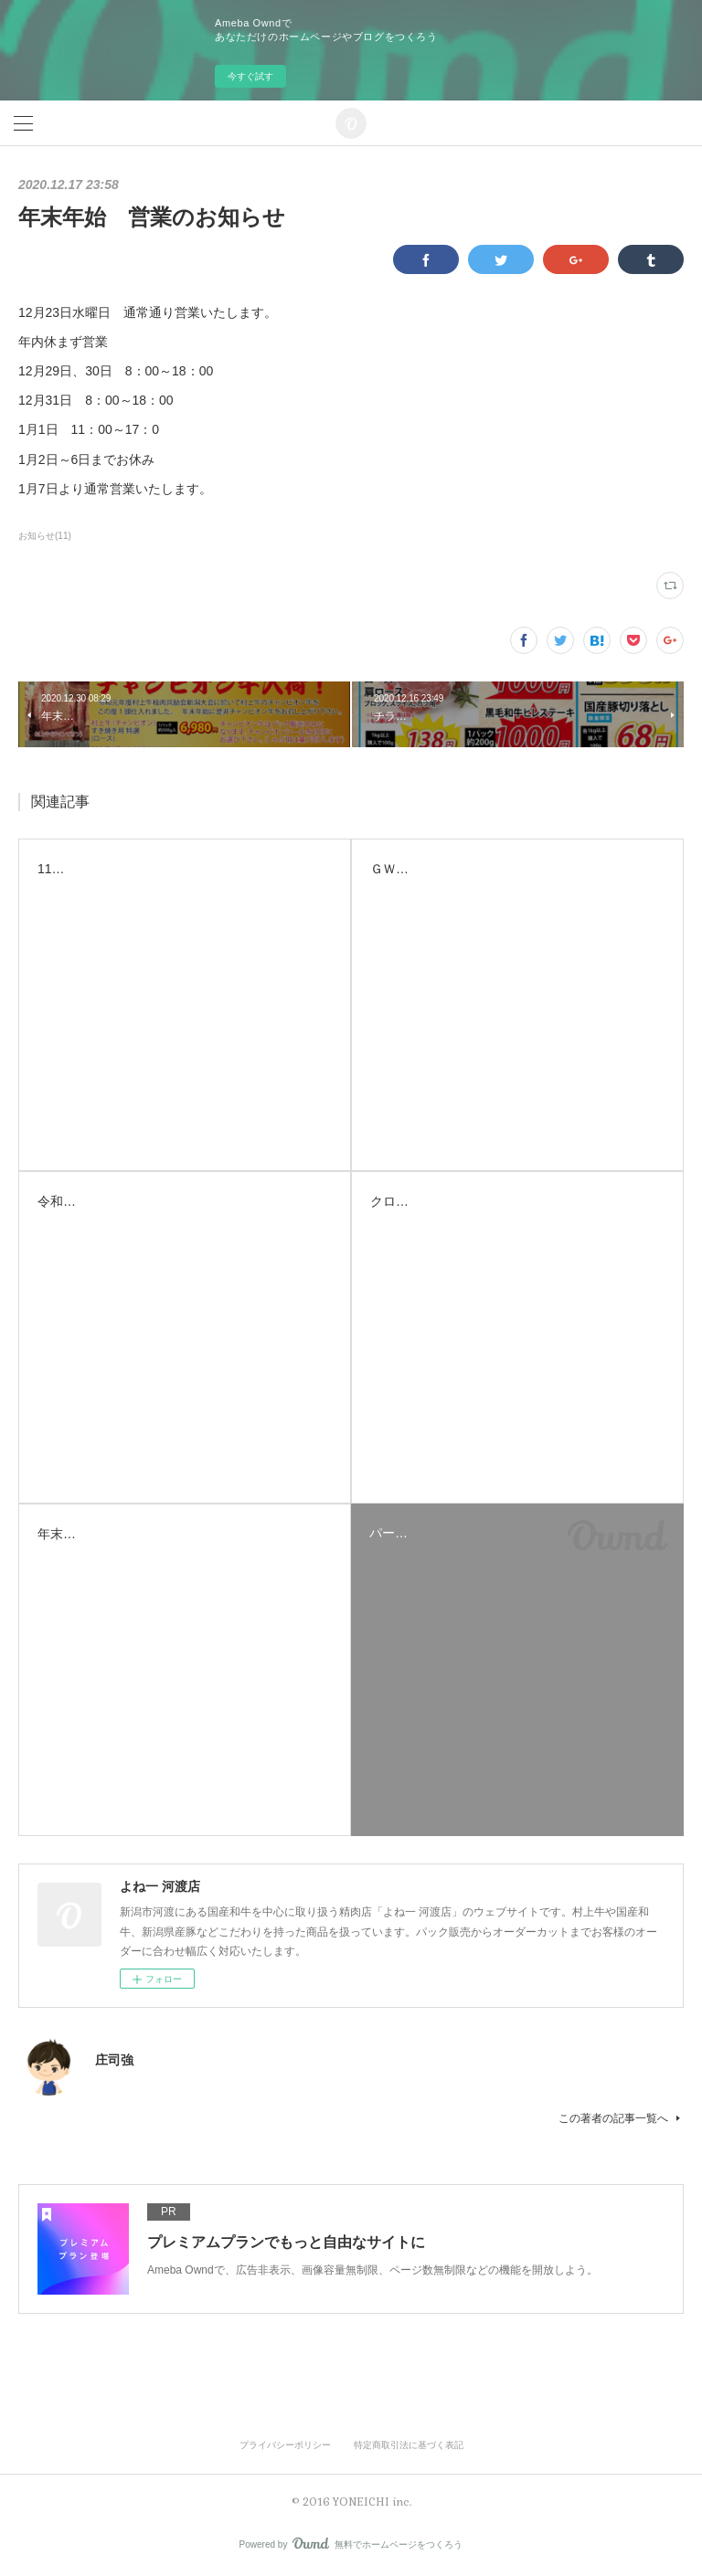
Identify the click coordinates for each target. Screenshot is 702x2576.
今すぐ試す (250, 76)
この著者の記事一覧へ (621, 2118)
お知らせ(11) (44, 536)
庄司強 (114, 2060)
